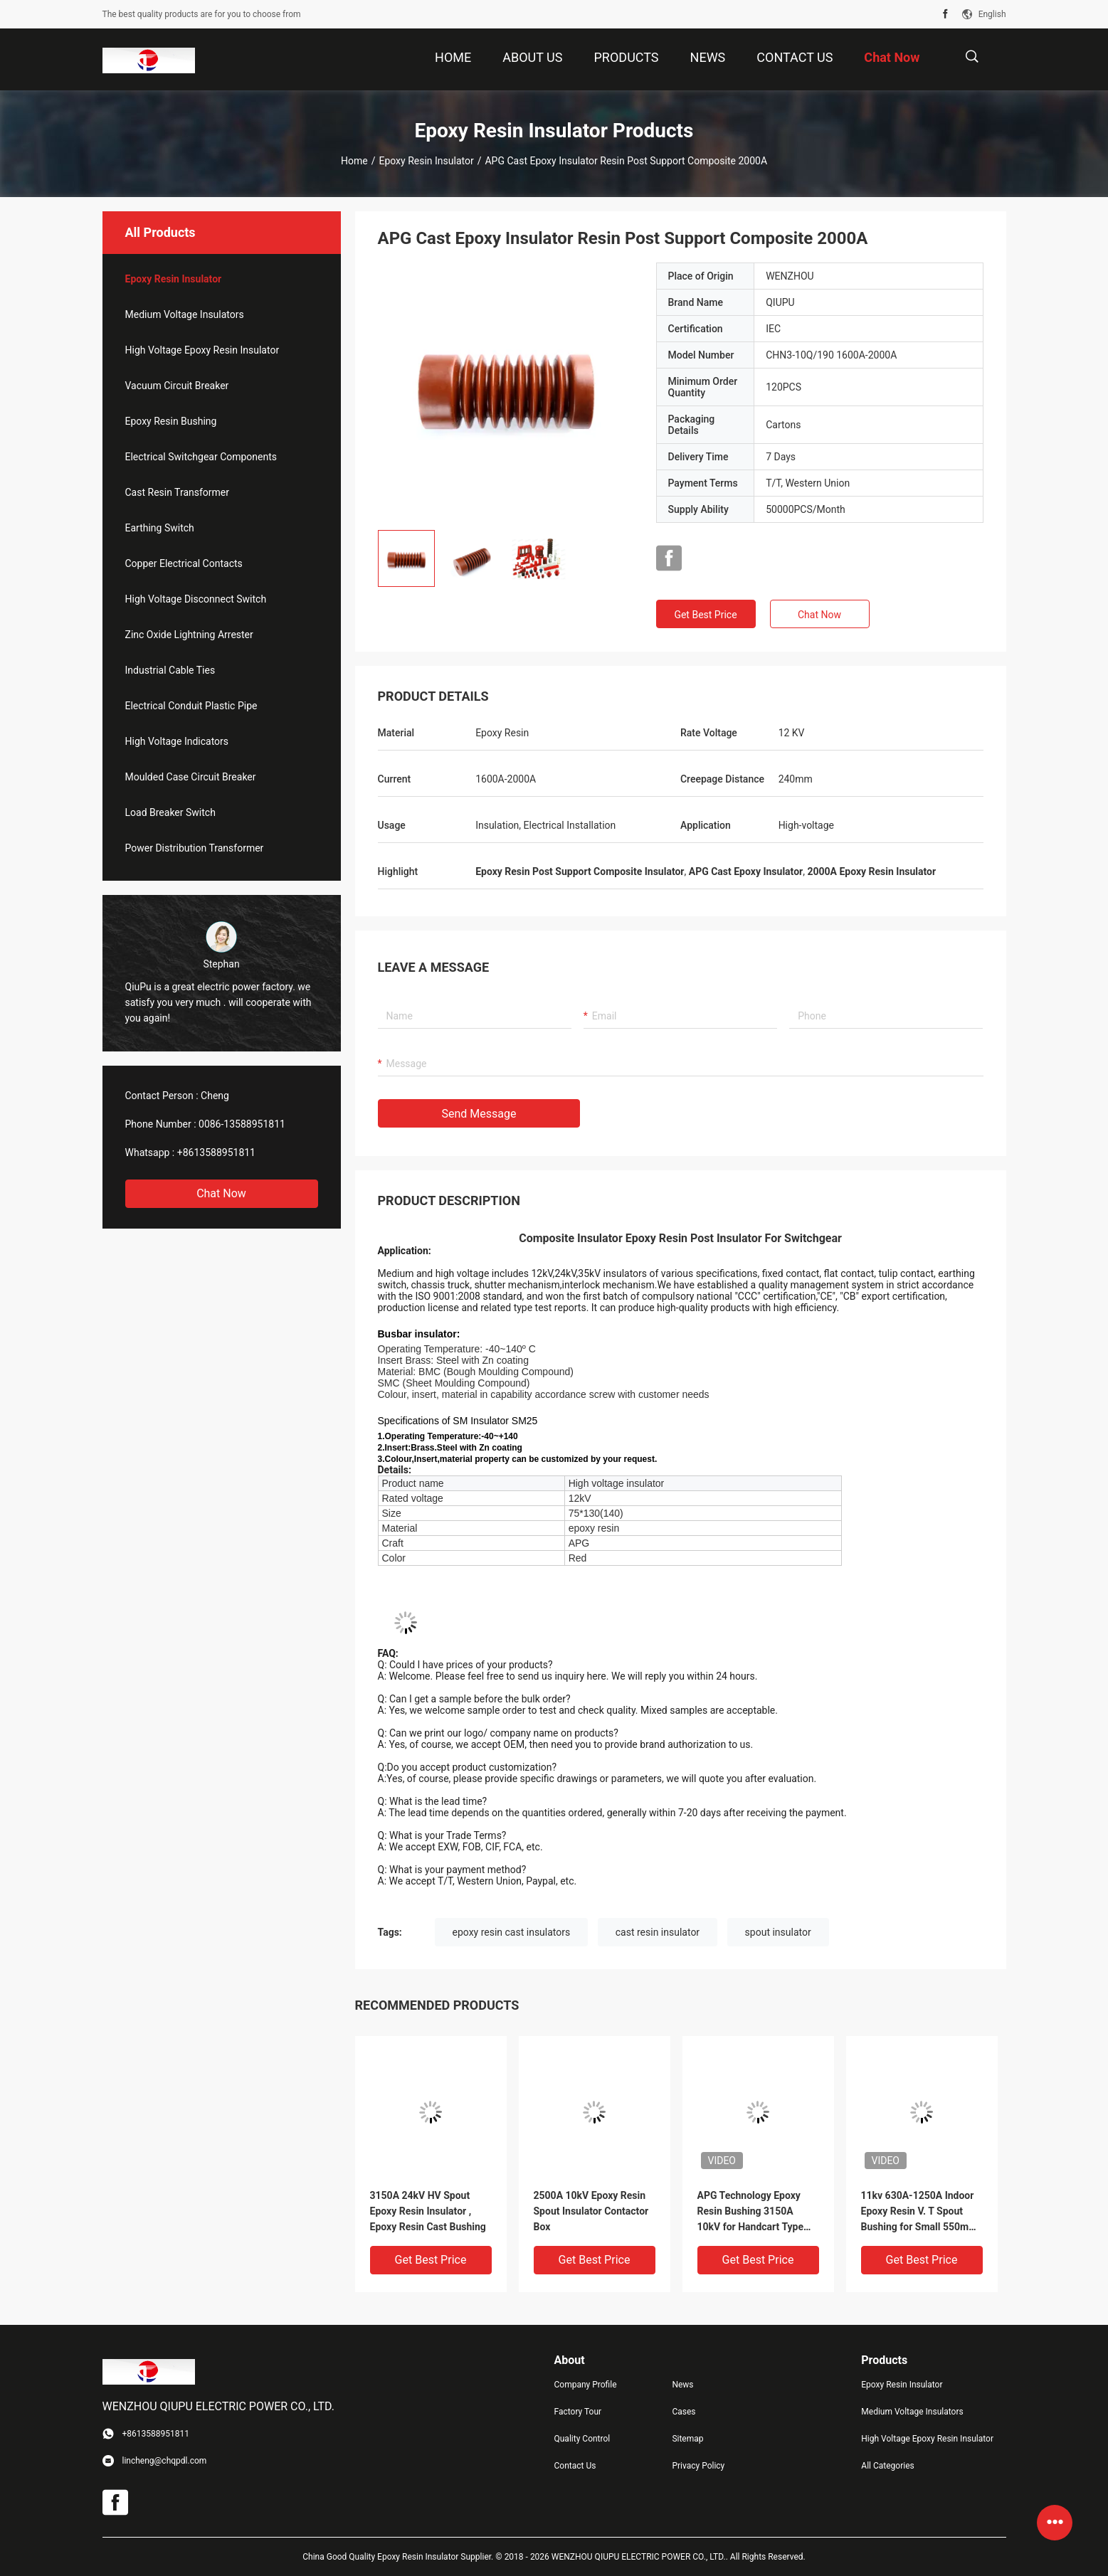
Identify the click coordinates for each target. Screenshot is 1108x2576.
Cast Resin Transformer (177, 492)
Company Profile (585, 2385)
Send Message (479, 1113)
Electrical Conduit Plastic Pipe (191, 705)
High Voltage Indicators (177, 741)
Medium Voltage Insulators (184, 314)
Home (354, 160)
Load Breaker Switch (170, 812)
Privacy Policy (698, 2466)
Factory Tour (578, 2412)
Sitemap (687, 2439)
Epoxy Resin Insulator (426, 160)
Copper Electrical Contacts (184, 563)
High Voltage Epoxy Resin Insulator (202, 350)
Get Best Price (705, 614)
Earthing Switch (159, 528)
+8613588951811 (216, 1152)
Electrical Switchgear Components (201, 456)
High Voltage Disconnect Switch (196, 599)
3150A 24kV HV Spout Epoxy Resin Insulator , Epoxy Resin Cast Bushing (428, 2211)
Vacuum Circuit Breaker (177, 385)
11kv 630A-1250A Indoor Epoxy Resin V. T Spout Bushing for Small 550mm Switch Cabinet (919, 2212)
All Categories (887, 2466)
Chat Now (221, 1193)
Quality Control (582, 2439)
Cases (683, 2412)
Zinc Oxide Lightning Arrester (189, 634)
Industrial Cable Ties (170, 670)
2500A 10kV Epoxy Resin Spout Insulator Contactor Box (591, 2211)
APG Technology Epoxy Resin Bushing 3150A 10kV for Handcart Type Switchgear (750, 2212)
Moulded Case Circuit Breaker (190, 777)
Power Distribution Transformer (194, 848)
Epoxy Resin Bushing (171, 421)
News (682, 2385)
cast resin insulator (658, 1932)
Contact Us (575, 2466)
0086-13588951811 (242, 1124)
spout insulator (778, 1932)
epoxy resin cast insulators (512, 1932)
